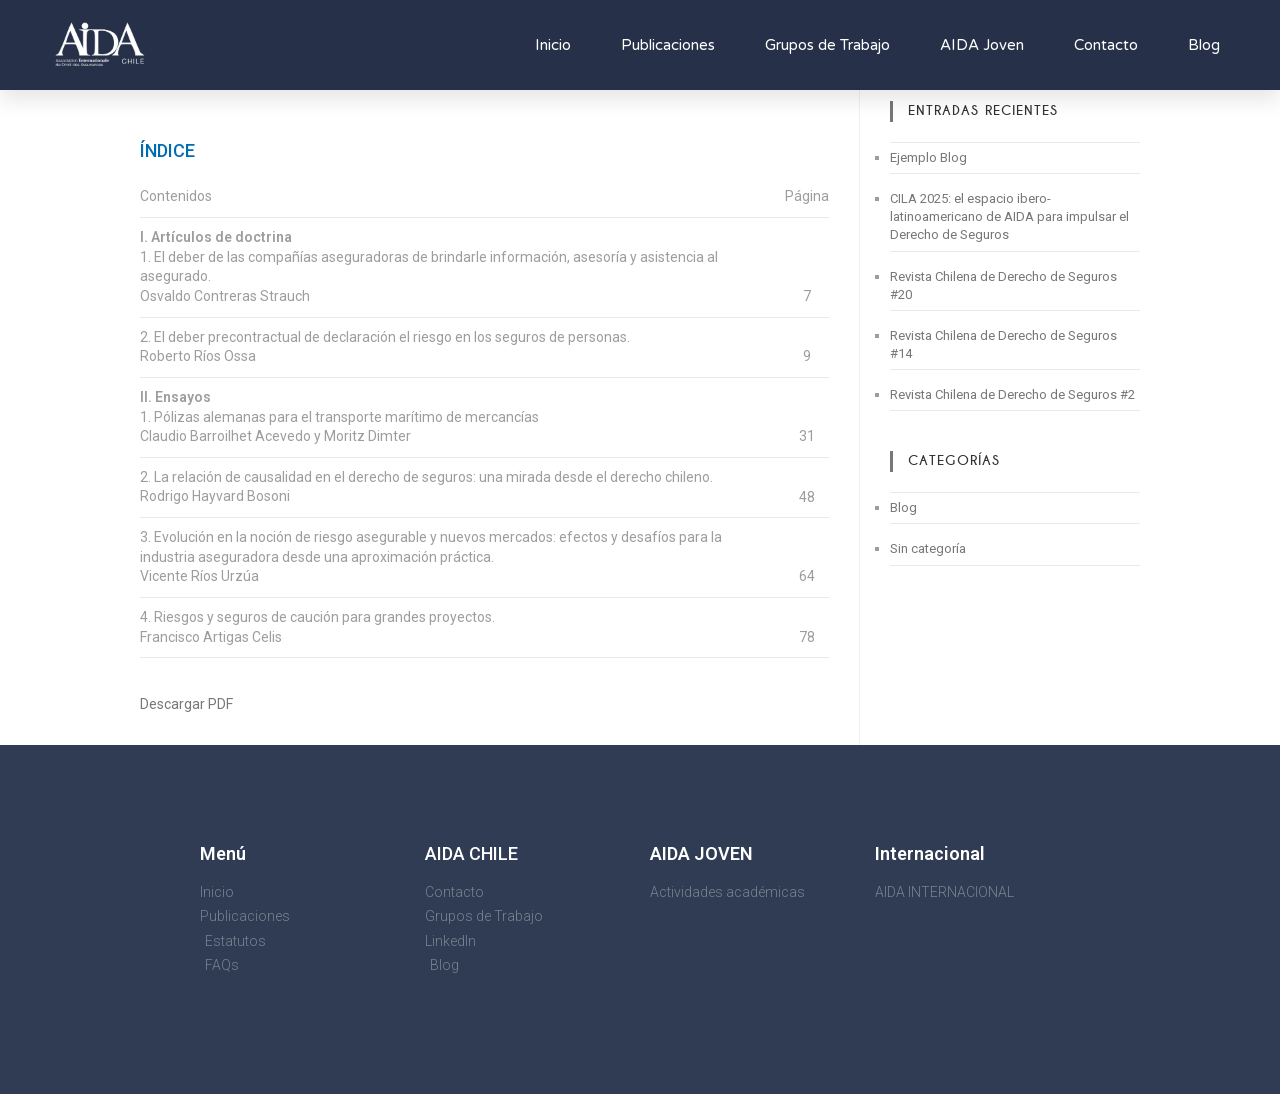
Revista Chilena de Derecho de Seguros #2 (1012, 394)
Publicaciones (668, 45)
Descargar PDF (186, 704)
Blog (1204, 45)
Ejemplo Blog (928, 157)
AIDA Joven (982, 45)
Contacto (1106, 45)
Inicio (553, 45)
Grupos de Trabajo (827, 45)
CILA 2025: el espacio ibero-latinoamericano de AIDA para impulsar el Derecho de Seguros (1009, 216)
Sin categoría (928, 548)
